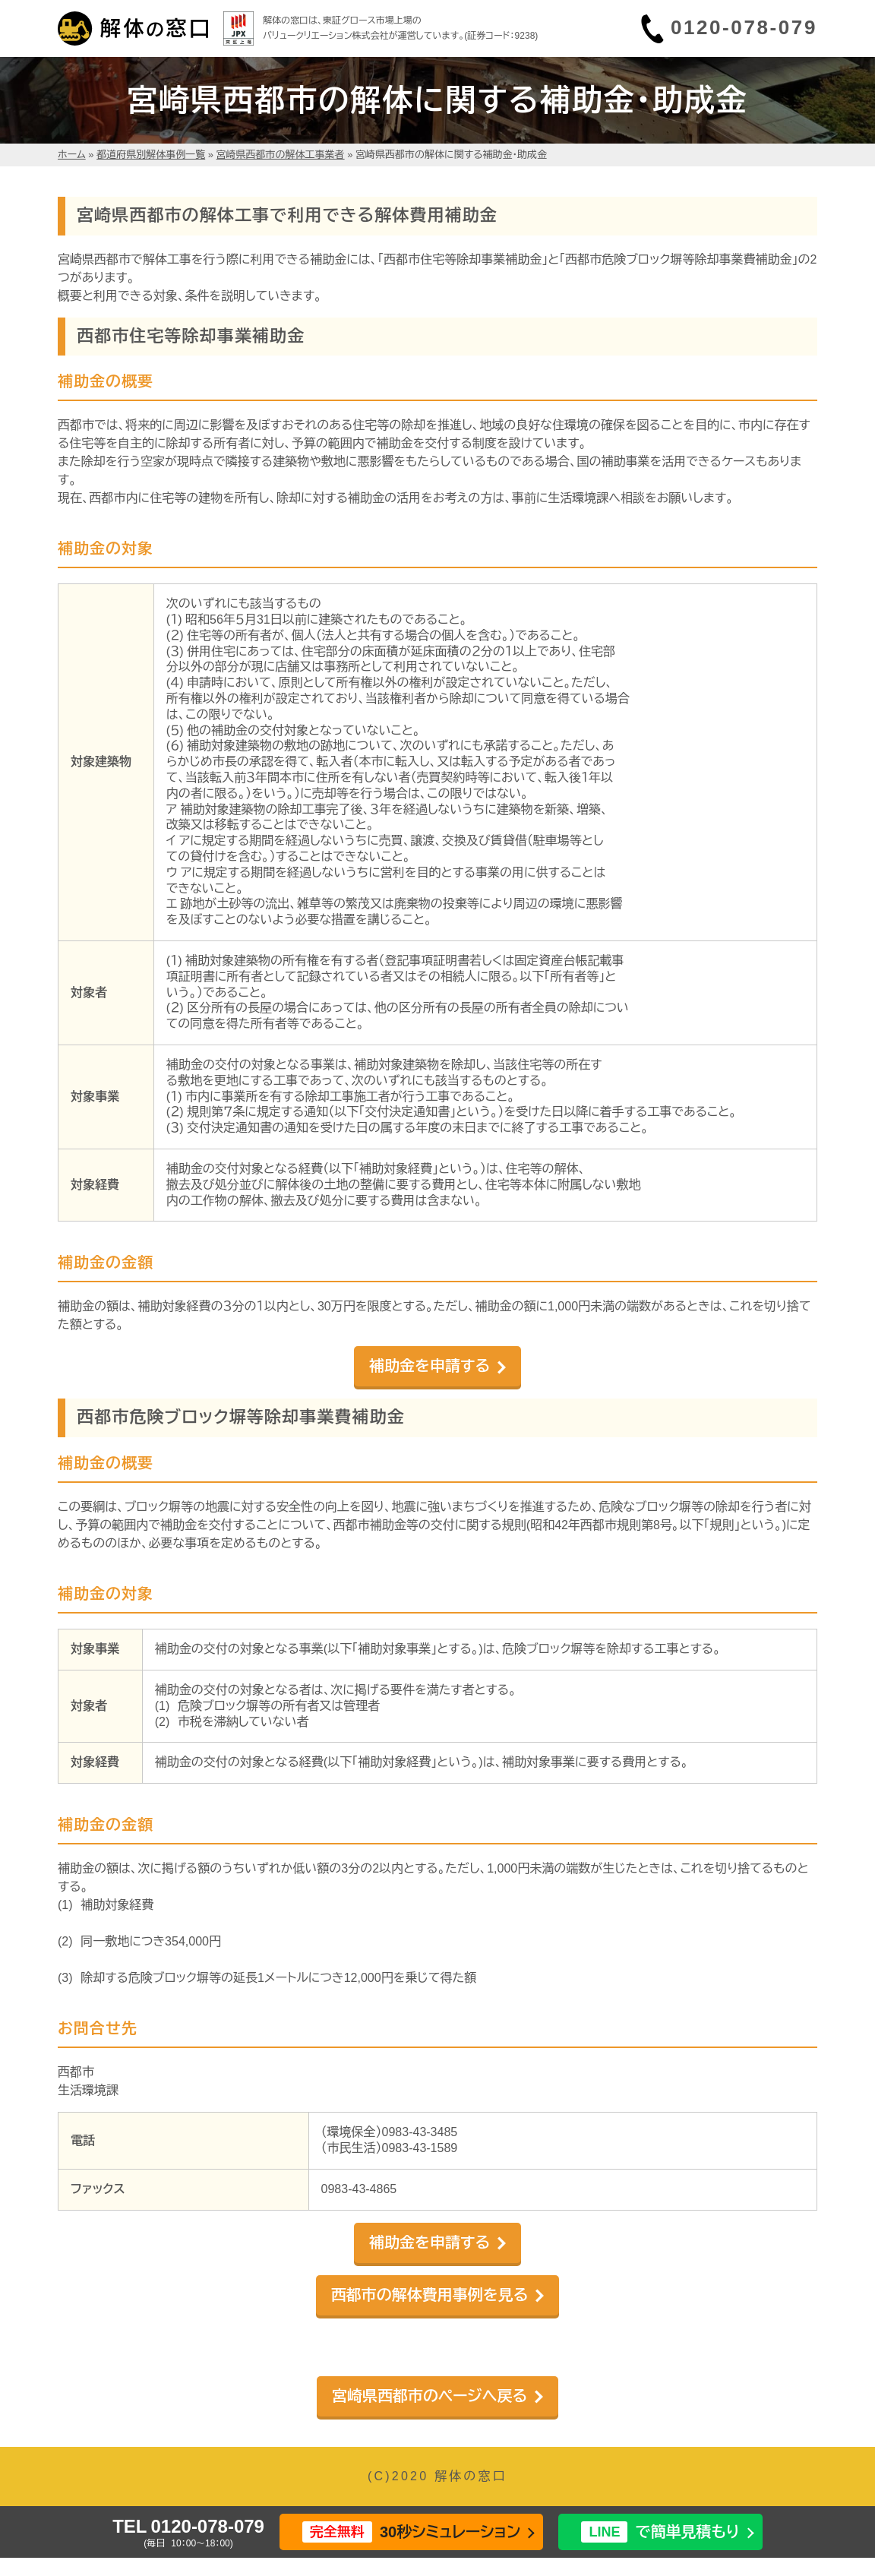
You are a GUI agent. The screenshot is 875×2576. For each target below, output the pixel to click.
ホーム (72, 154)
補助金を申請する (429, 1366)
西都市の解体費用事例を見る (430, 2295)
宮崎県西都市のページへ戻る (429, 2396)
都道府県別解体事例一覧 (150, 154)
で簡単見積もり (660, 2532)
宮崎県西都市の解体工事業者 (280, 154)
